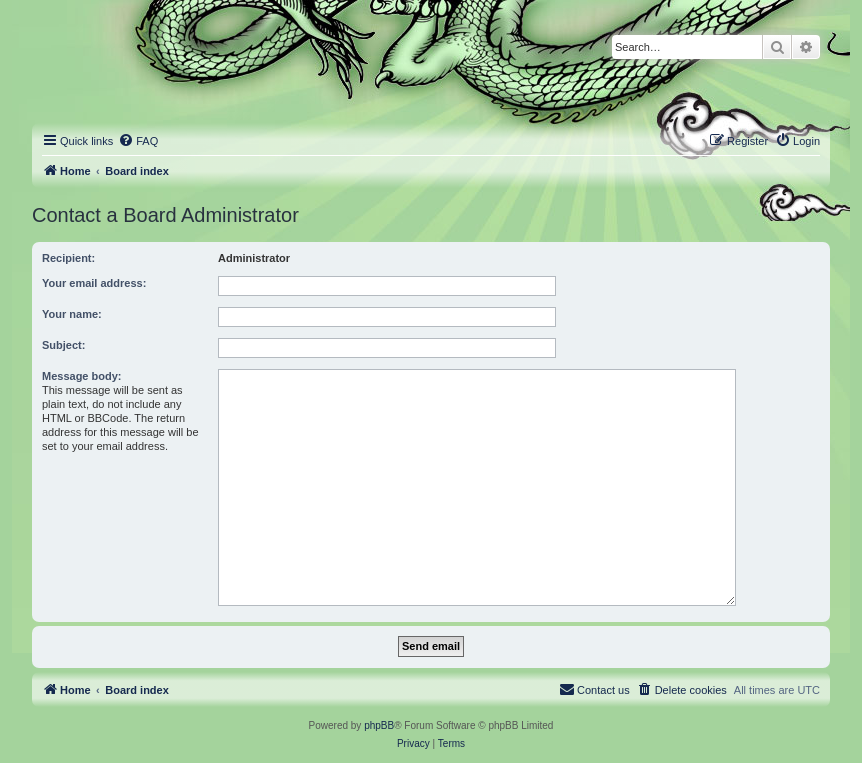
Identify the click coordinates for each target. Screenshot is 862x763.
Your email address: (94, 283)
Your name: (72, 314)
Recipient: (68, 258)
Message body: (81, 376)
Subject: (63, 345)
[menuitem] (138, 141)
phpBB (379, 725)
